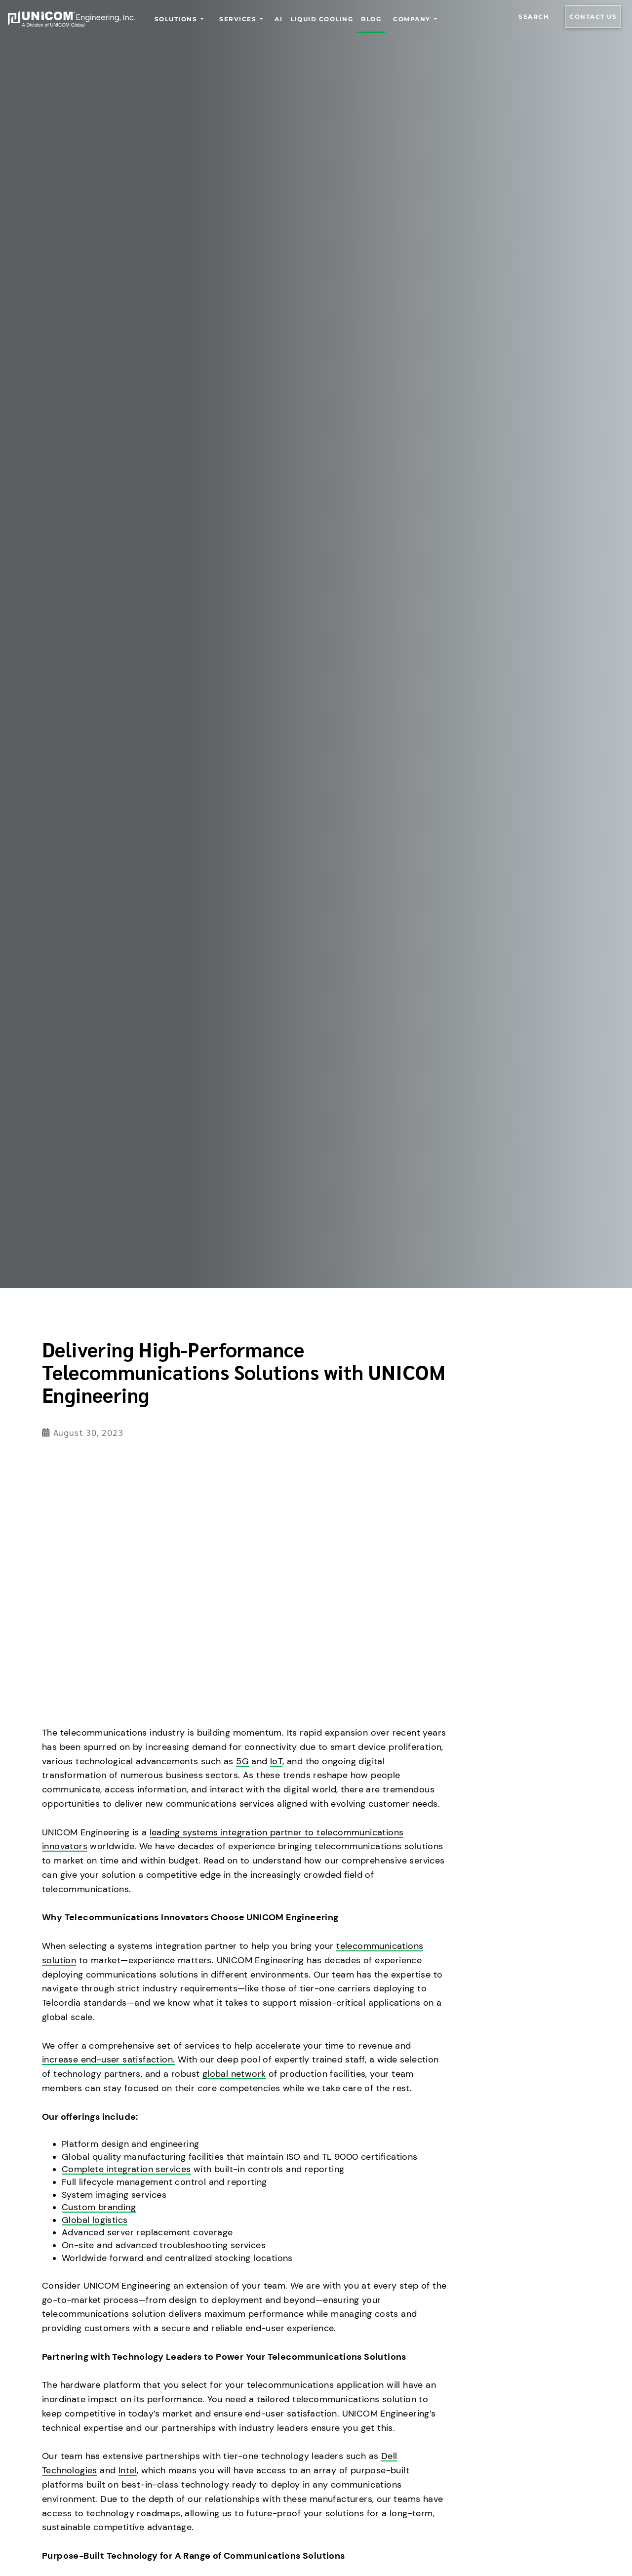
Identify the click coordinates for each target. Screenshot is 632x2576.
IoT (276, 1761)
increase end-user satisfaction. (108, 2059)
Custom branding (99, 2207)
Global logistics (94, 2220)
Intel (127, 2470)
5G (242, 1761)
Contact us (593, 16)
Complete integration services (126, 2169)
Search (533, 16)
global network (234, 2073)
